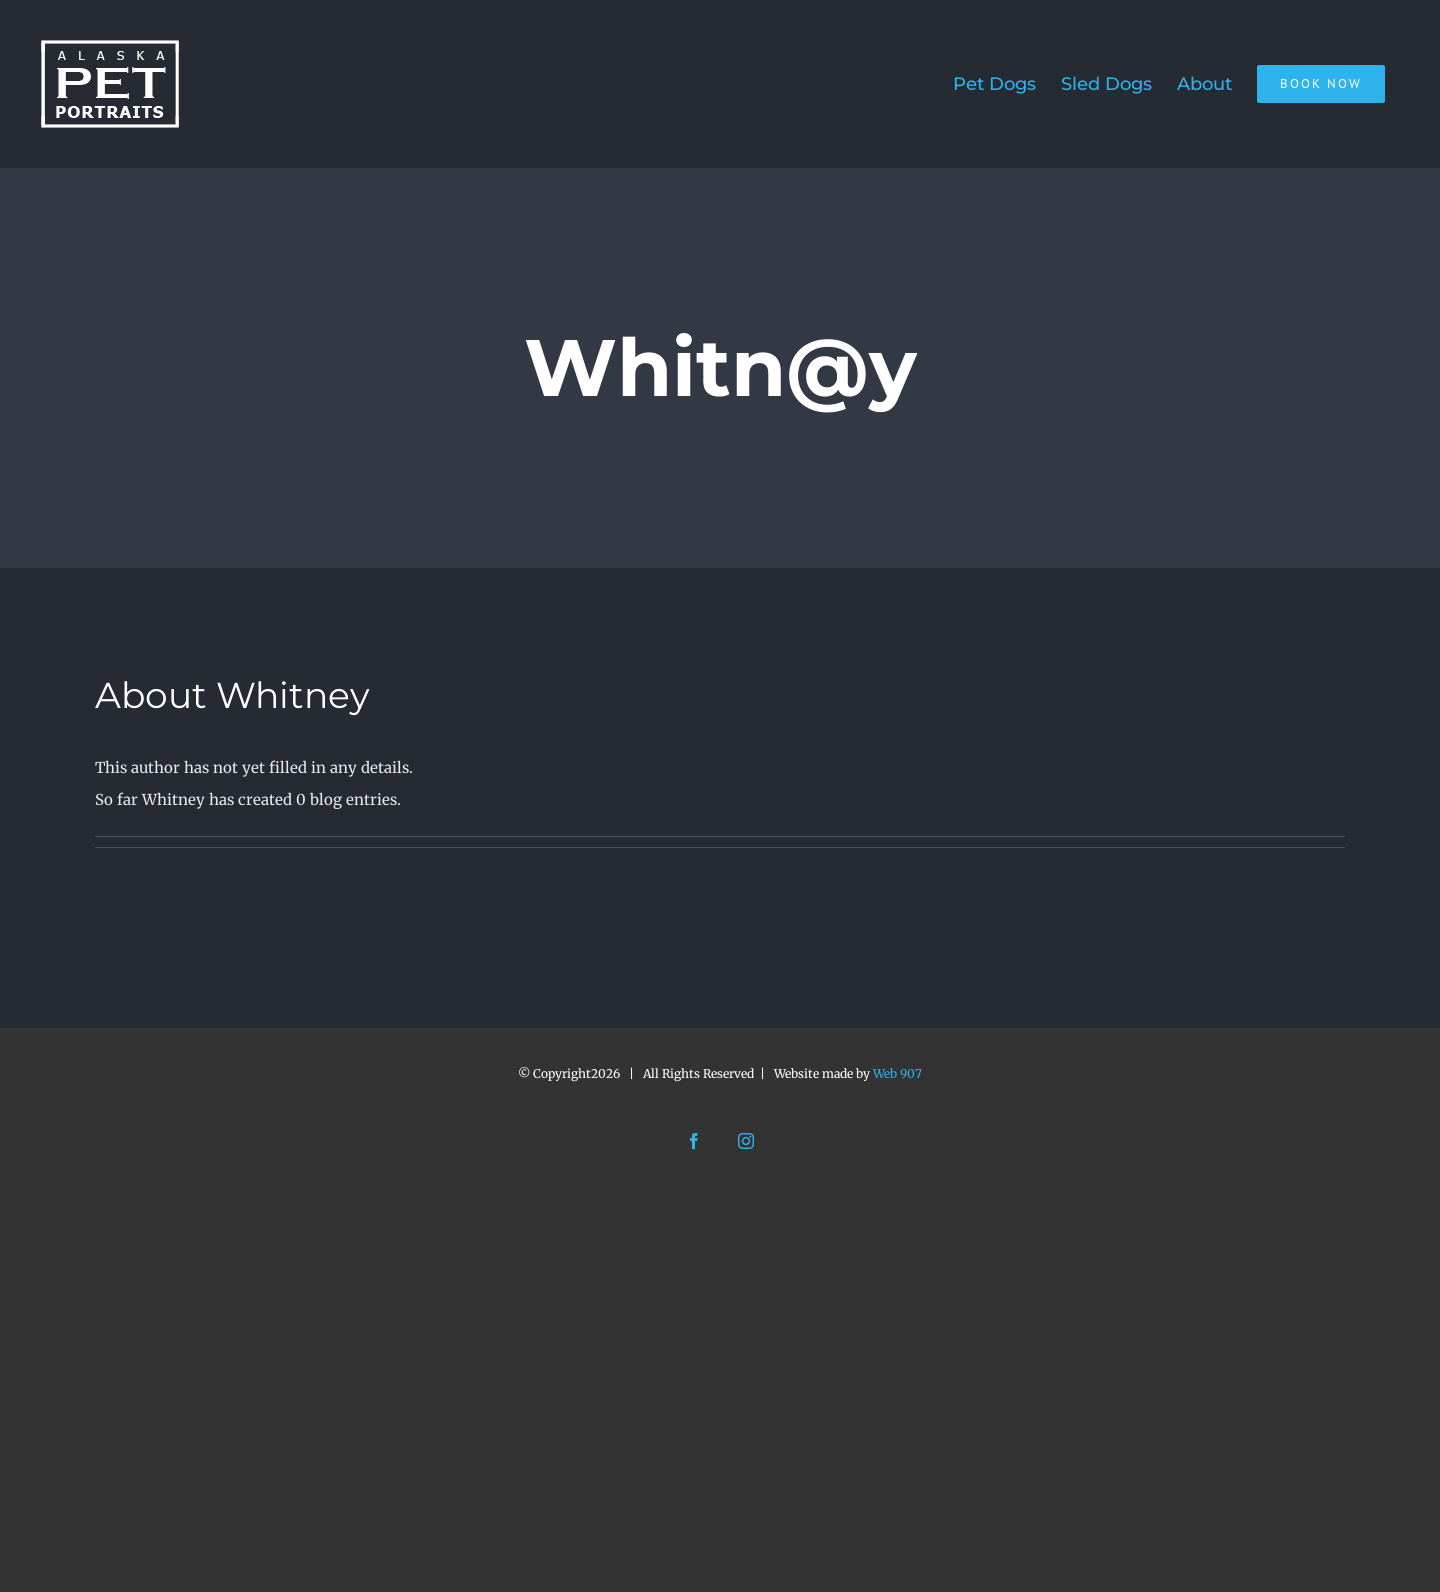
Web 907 (897, 1073)
